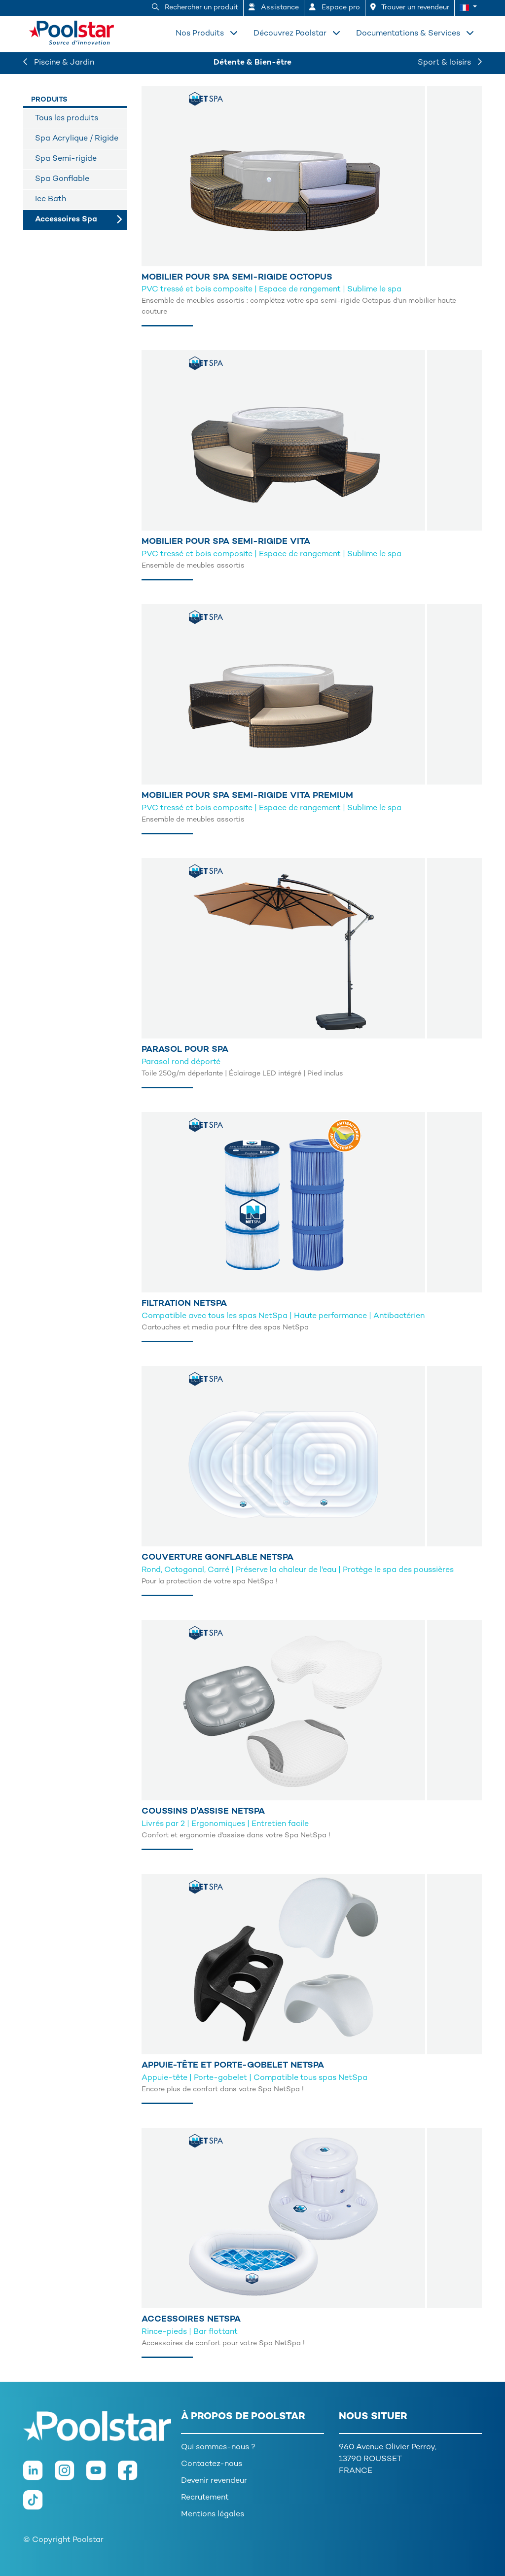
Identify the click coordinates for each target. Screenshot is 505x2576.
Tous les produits (66, 118)
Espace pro (334, 7)
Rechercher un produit (195, 7)
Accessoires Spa (66, 219)
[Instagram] (70, 2475)
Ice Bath (50, 199)
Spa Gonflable (62, 179)
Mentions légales (212, 2514)
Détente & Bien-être (252, 63)
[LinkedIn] (39, 2475)
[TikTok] (38, 2505)
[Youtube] (102, 2475)
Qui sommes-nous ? (218, 2447)
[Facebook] (132, 2475)
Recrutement (205, 2498)
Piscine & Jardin (58, 63)
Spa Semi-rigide (66, 159)
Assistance (274, 7)
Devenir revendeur (214, 2481)
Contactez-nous (211, 2464)
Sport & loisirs (450, 63)
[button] (468, 8)
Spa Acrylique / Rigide (76, 139)
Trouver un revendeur (409, 7)
